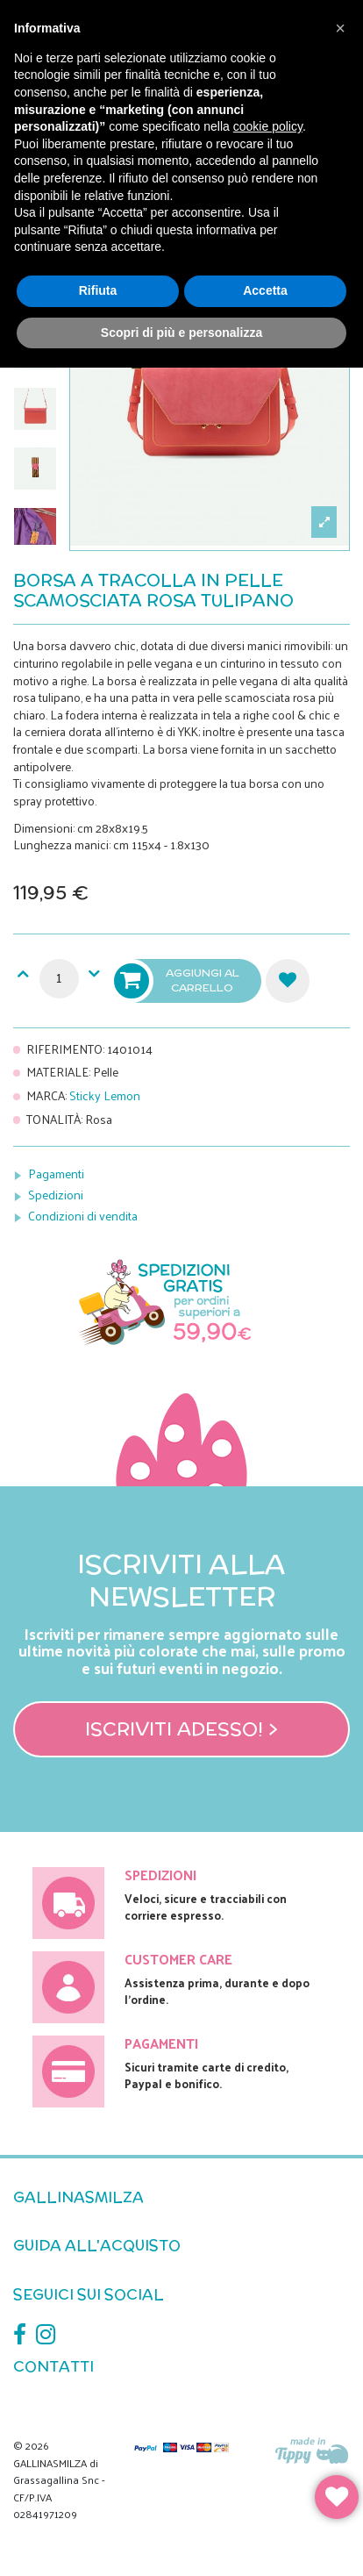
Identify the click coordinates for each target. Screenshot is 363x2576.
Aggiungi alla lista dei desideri (288, 981)
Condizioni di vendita (83, 1216)
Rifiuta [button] (98, 290)
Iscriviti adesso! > (181, 1728)
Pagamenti (56, 1173)
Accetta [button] (265, 290)
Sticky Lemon (104, 1095)
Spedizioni (55, 1195)
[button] (340, 28)
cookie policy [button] (267, 126)
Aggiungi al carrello (178, 981)
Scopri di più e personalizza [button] (181, 333)
